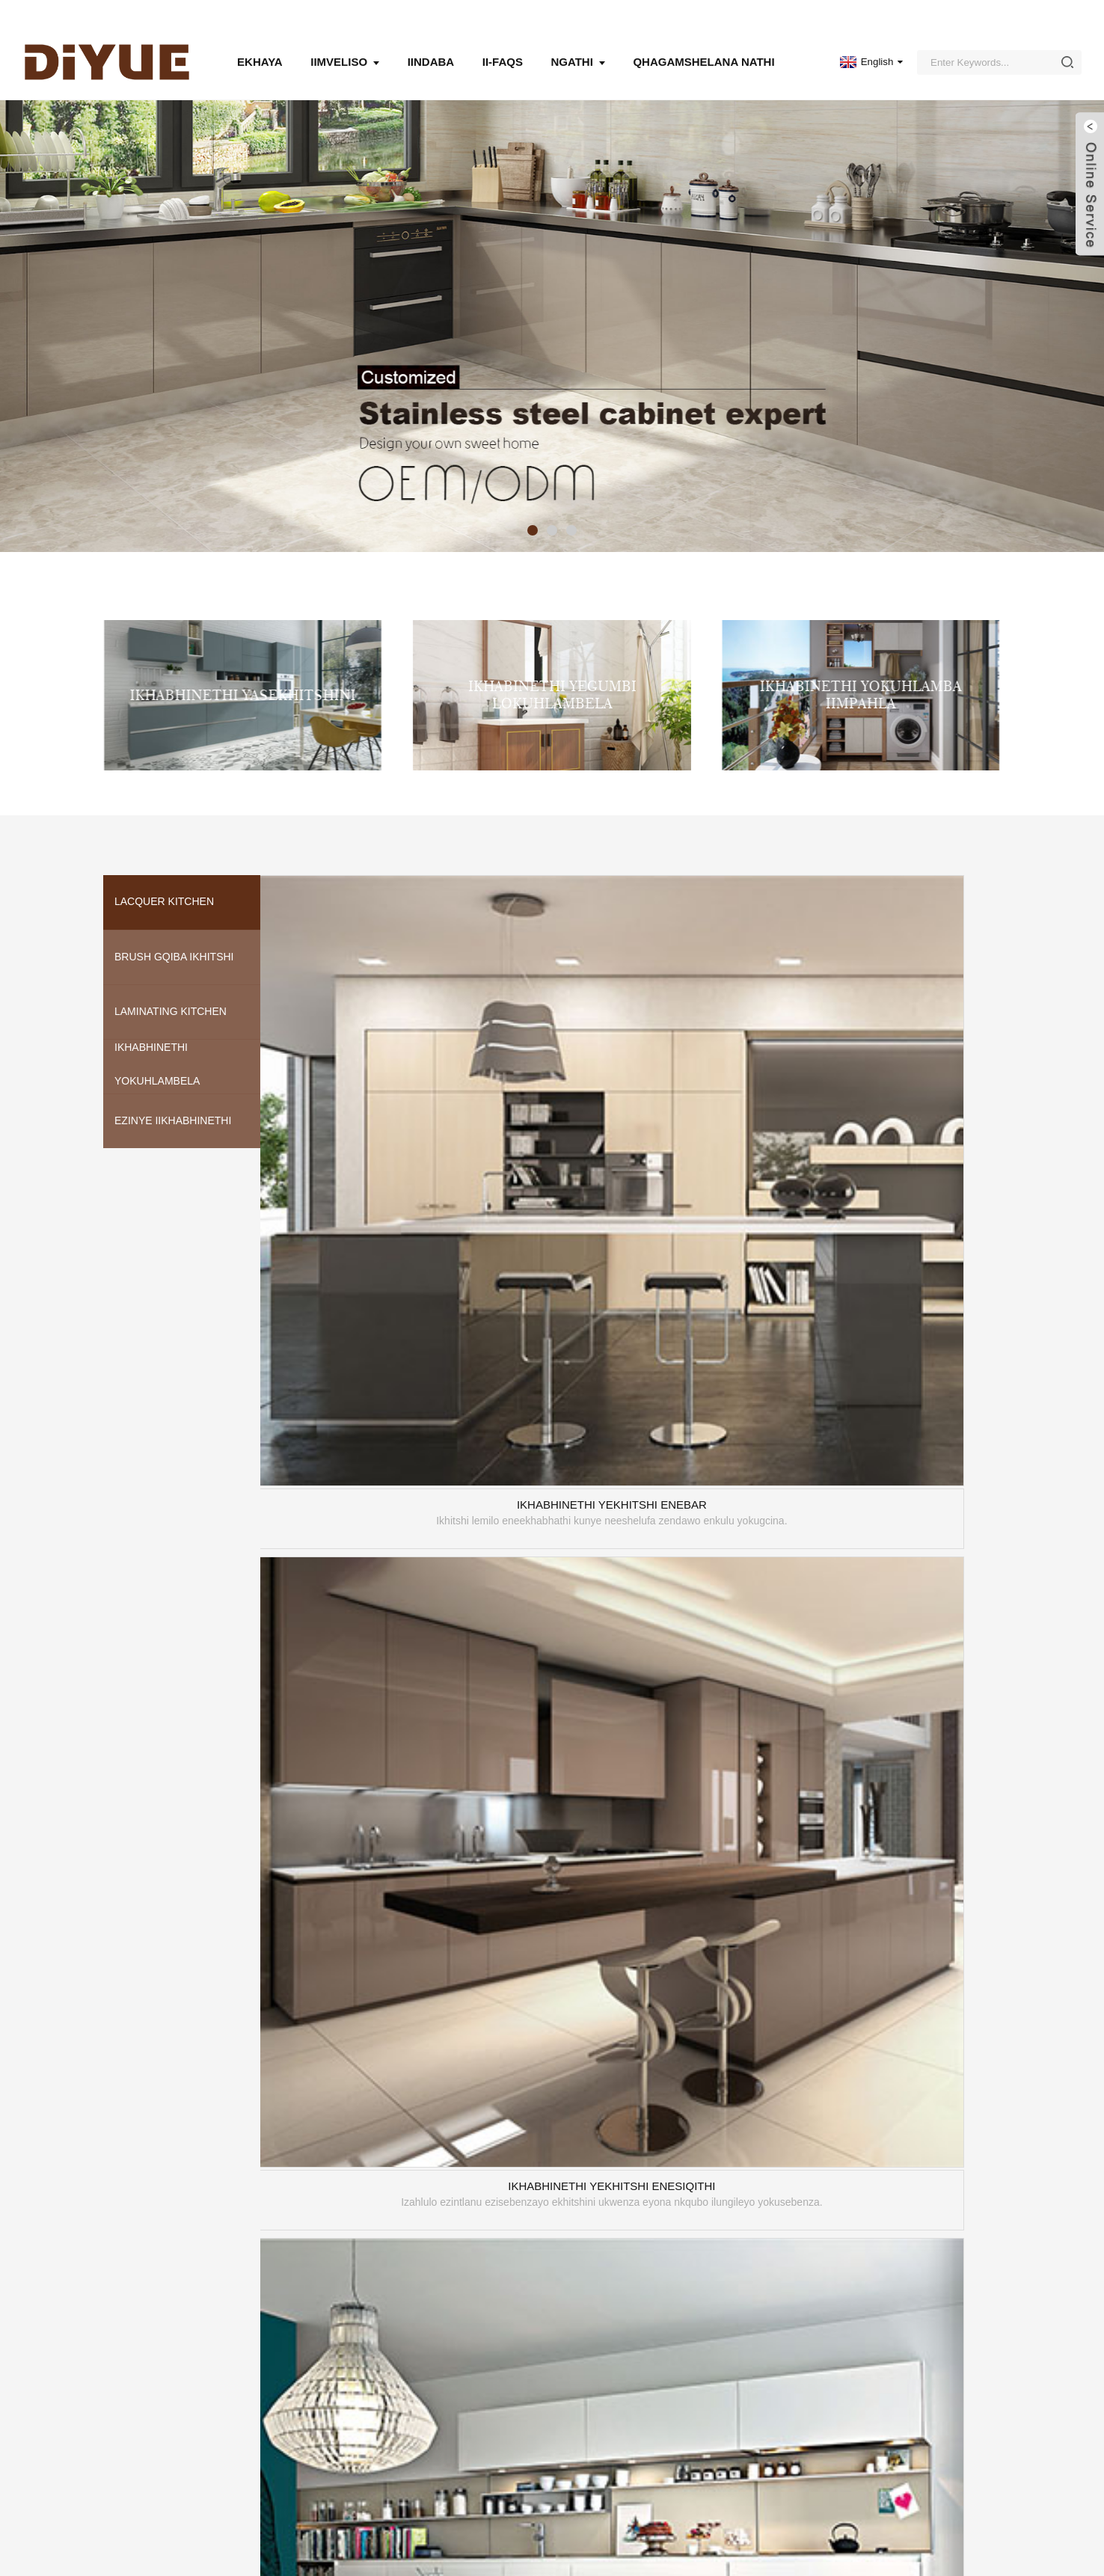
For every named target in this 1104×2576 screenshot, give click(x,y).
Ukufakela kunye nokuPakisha (468, 2443)
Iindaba (431, 44)
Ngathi (577, 44)
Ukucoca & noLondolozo (455, 2422)
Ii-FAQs (502, 44)
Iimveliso (344, 44)
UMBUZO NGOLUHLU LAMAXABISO (200, 2455)
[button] (532, 513)
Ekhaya (260, 44)
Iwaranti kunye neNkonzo (456, 2464)
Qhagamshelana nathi (703, 44)
